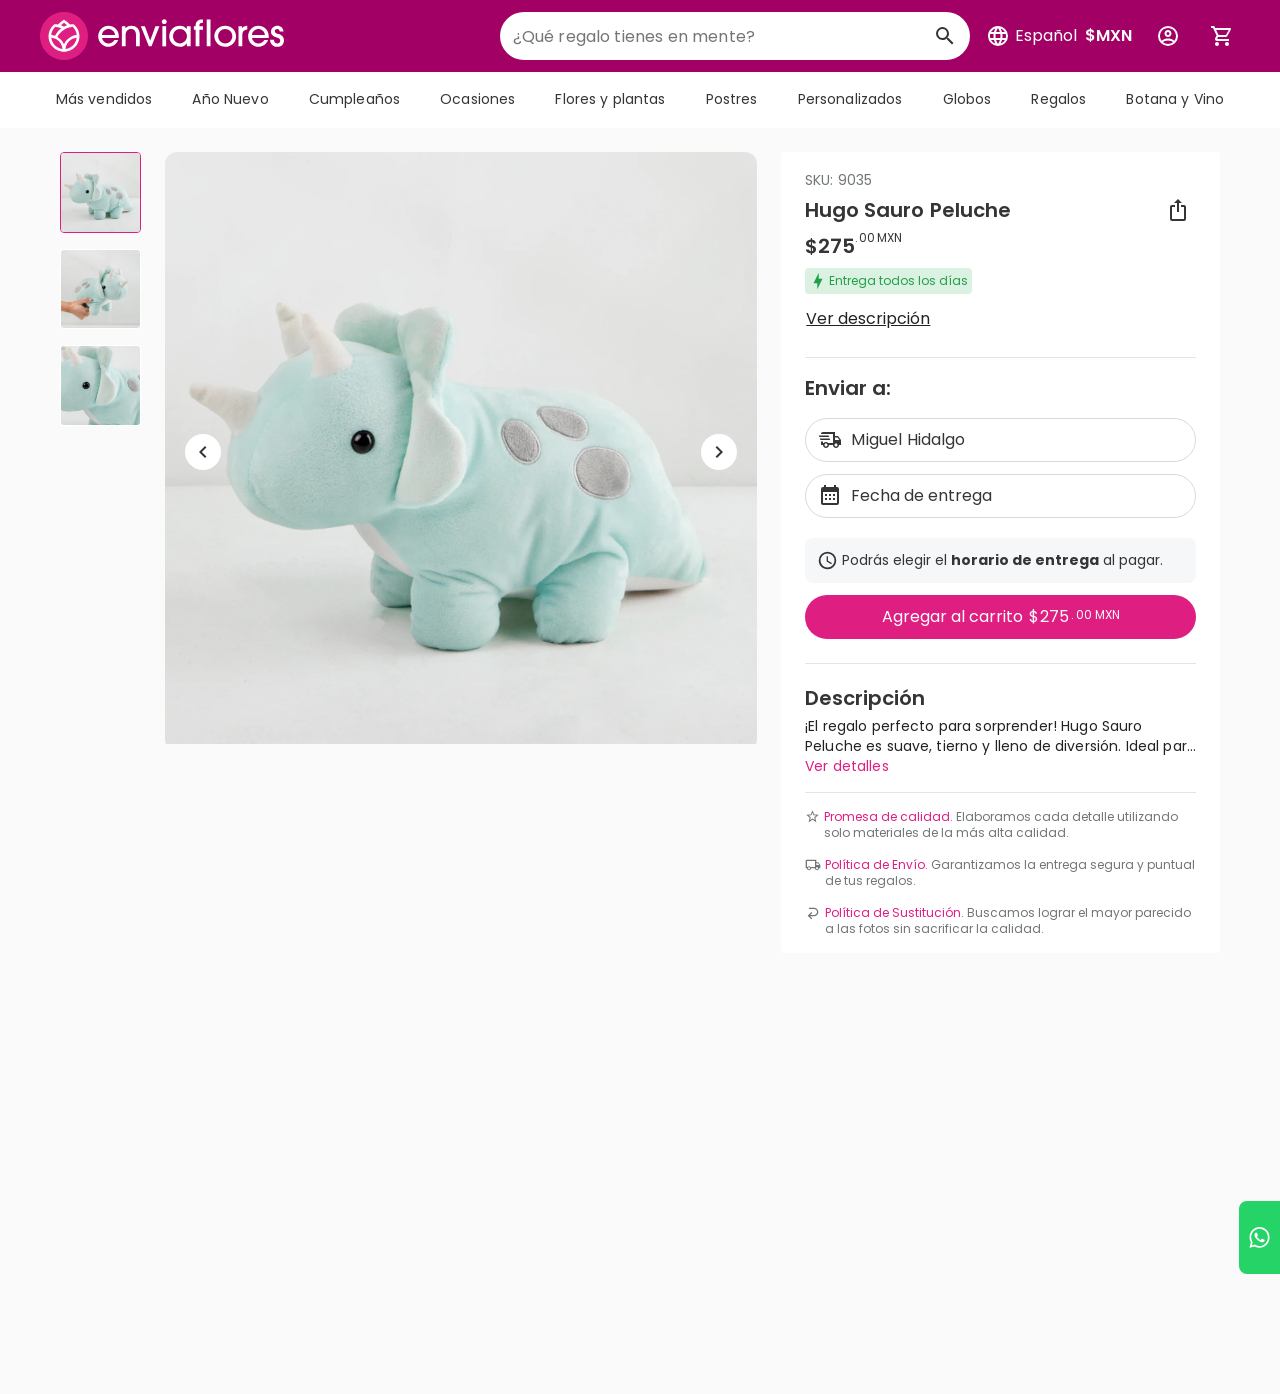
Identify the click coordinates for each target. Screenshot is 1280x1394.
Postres (732, 99)
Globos (967, 99)
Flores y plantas (610, 99)
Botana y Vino (1175, 99)
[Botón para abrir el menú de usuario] (1168, 36)
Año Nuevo (230, 99)
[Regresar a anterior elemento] (203, 452)
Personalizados (850, 99)
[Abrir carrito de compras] (1222, 36)
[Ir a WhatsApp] (1259, 1237)
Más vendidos (104, 99)
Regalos (1058, 99)
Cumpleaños (354, 99)
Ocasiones (477, 99)
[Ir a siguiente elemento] (719, 452)
